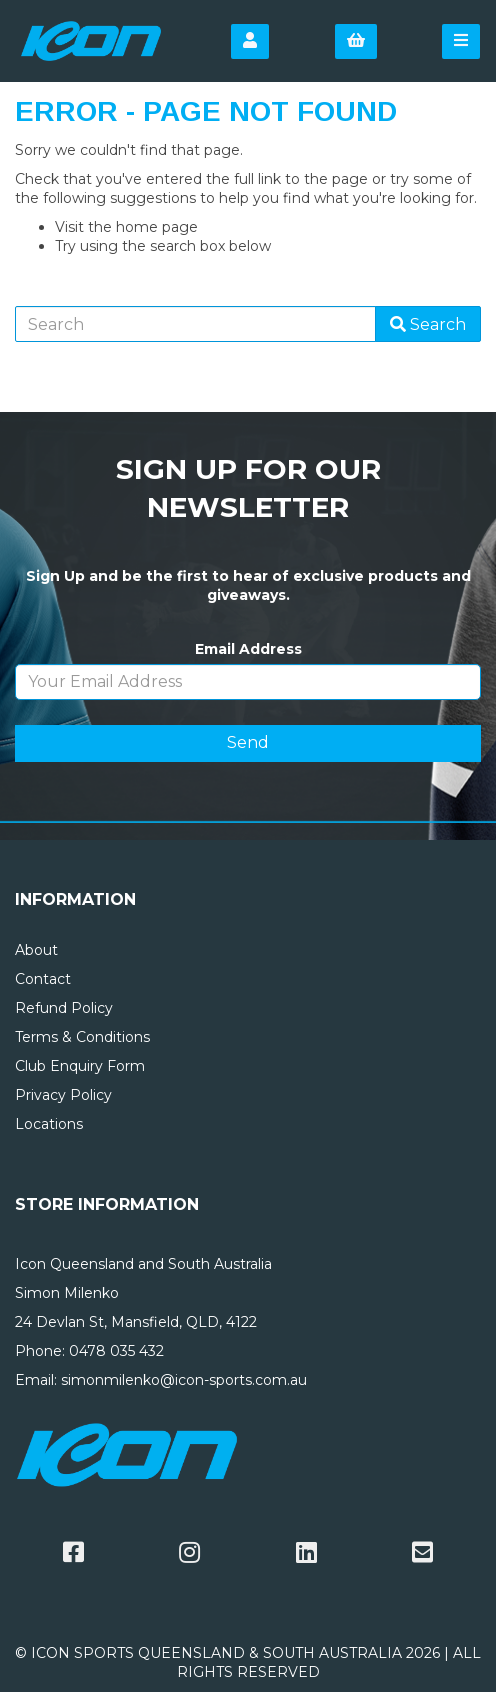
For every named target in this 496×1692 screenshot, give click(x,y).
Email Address (248, 649)
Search (428, 324)
